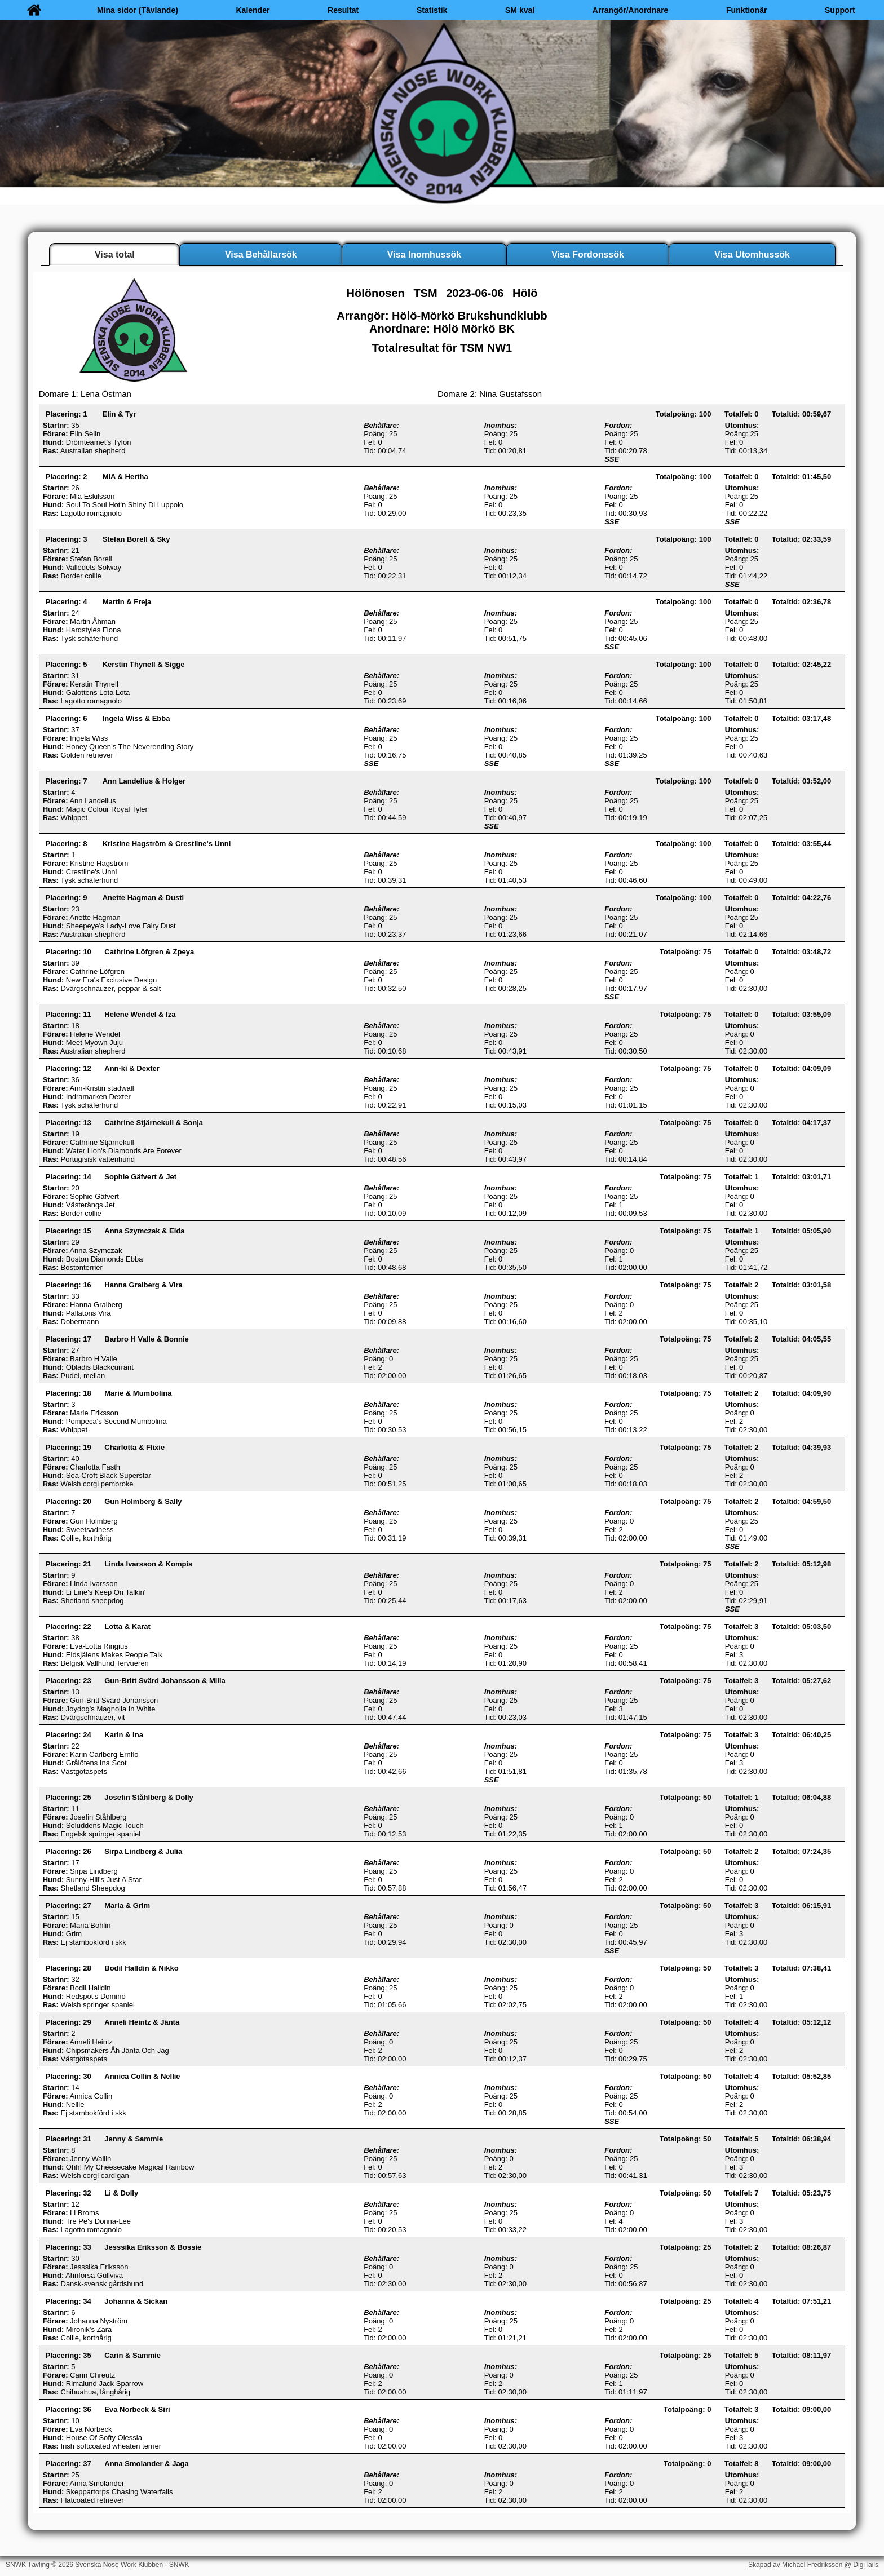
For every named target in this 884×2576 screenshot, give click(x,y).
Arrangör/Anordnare (631, 10)
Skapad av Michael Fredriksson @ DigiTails (813, 2565)
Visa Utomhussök (752, 254)
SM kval (519, 10)
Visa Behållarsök (261, 254)
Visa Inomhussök (424, 254)
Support (840, 10)
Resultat (343, 10)
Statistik (432, 10)
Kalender (252, 10)
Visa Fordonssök (587, 254)
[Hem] (34, 10)
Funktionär (746, 10)
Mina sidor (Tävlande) (137, 10)
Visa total (115, 254)
